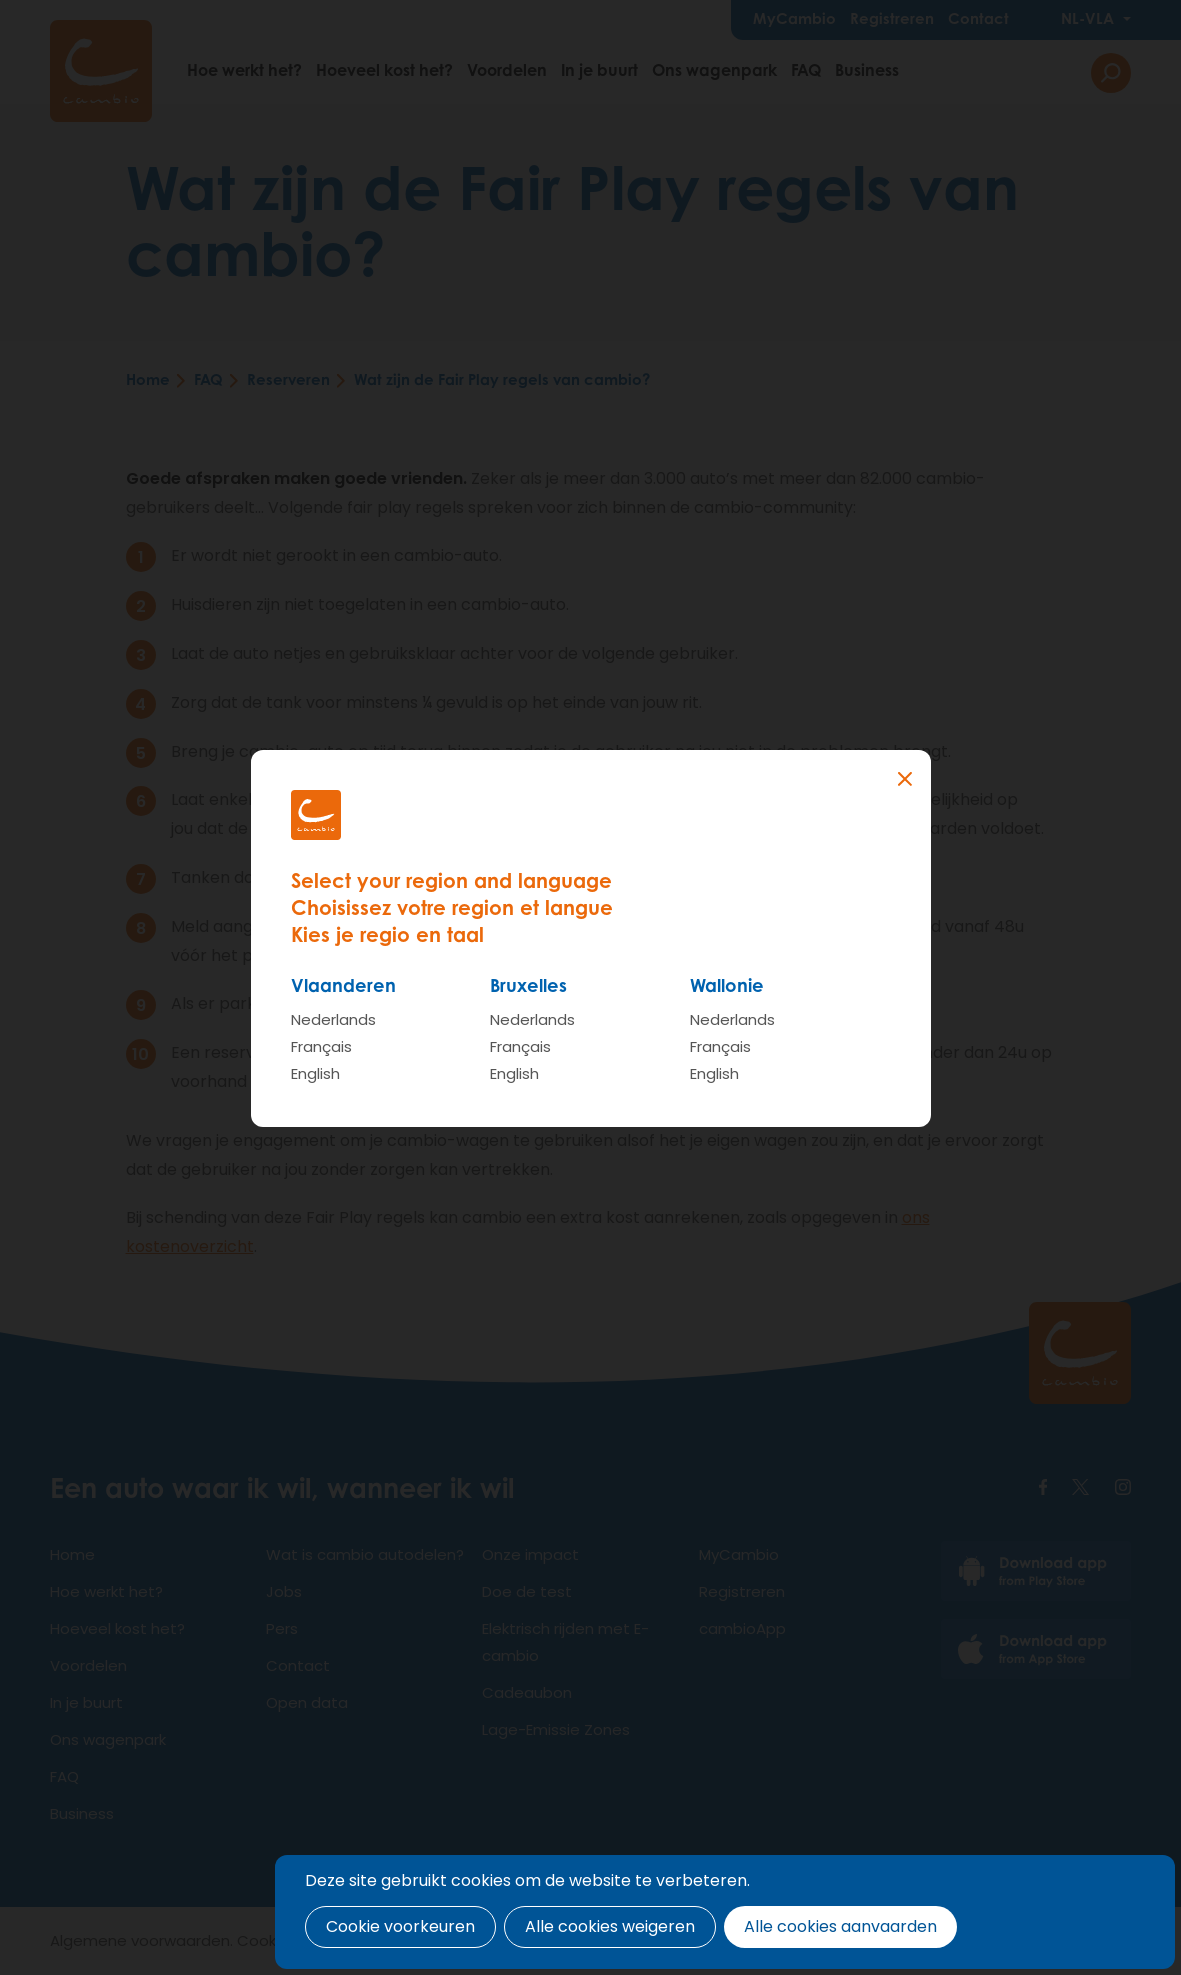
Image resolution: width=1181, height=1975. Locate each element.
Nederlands (333, 1019)
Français (321, 1046)
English (315, 1073)
